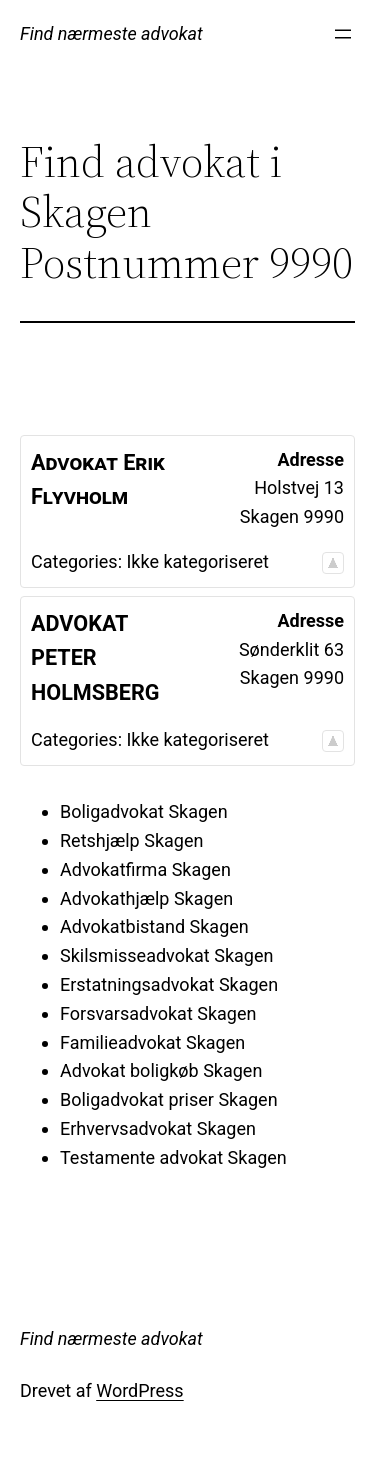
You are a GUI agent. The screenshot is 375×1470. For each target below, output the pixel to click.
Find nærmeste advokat (111, 33)
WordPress (139, 1390)
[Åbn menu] (343, 34)
